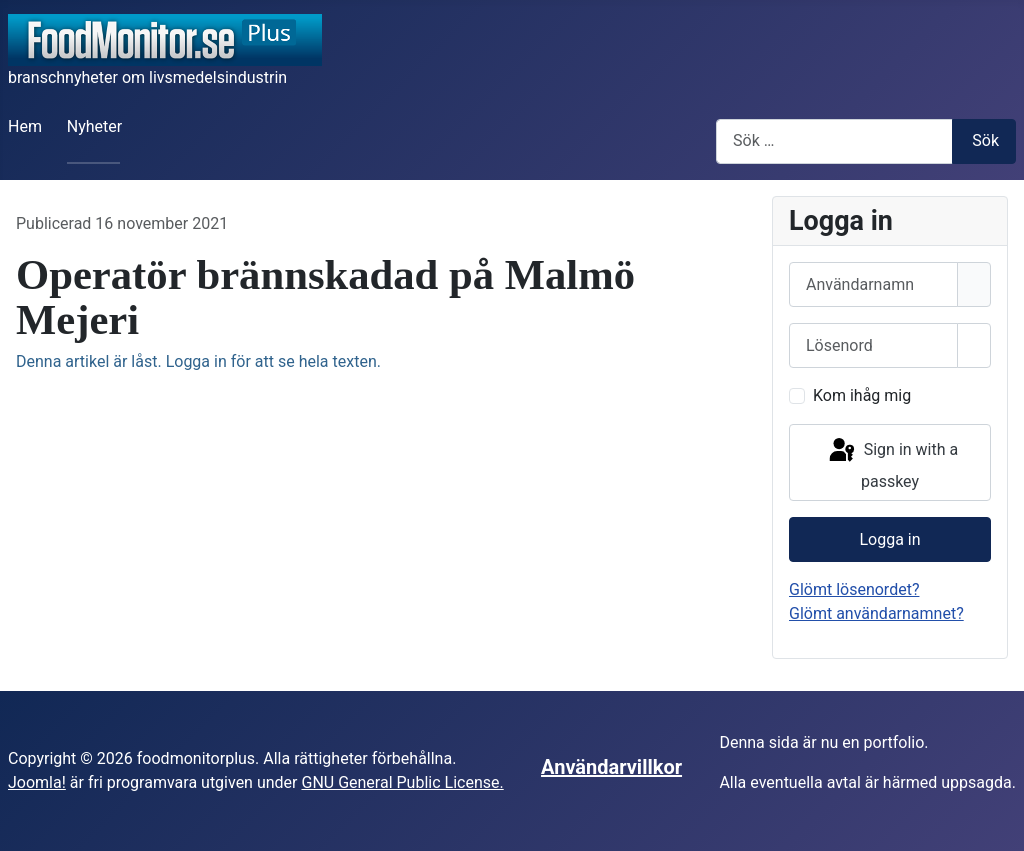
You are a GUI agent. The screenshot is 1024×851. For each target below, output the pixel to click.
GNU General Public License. (402, 782)
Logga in (889, 539)
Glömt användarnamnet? (876, 613)
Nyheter (94, 126)
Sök (985, 140)
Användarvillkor (611, 767)
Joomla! (37, 782)
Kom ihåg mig (862, 395)
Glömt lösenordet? (854, 589)
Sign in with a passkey (892, 463)
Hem (25, 126)
